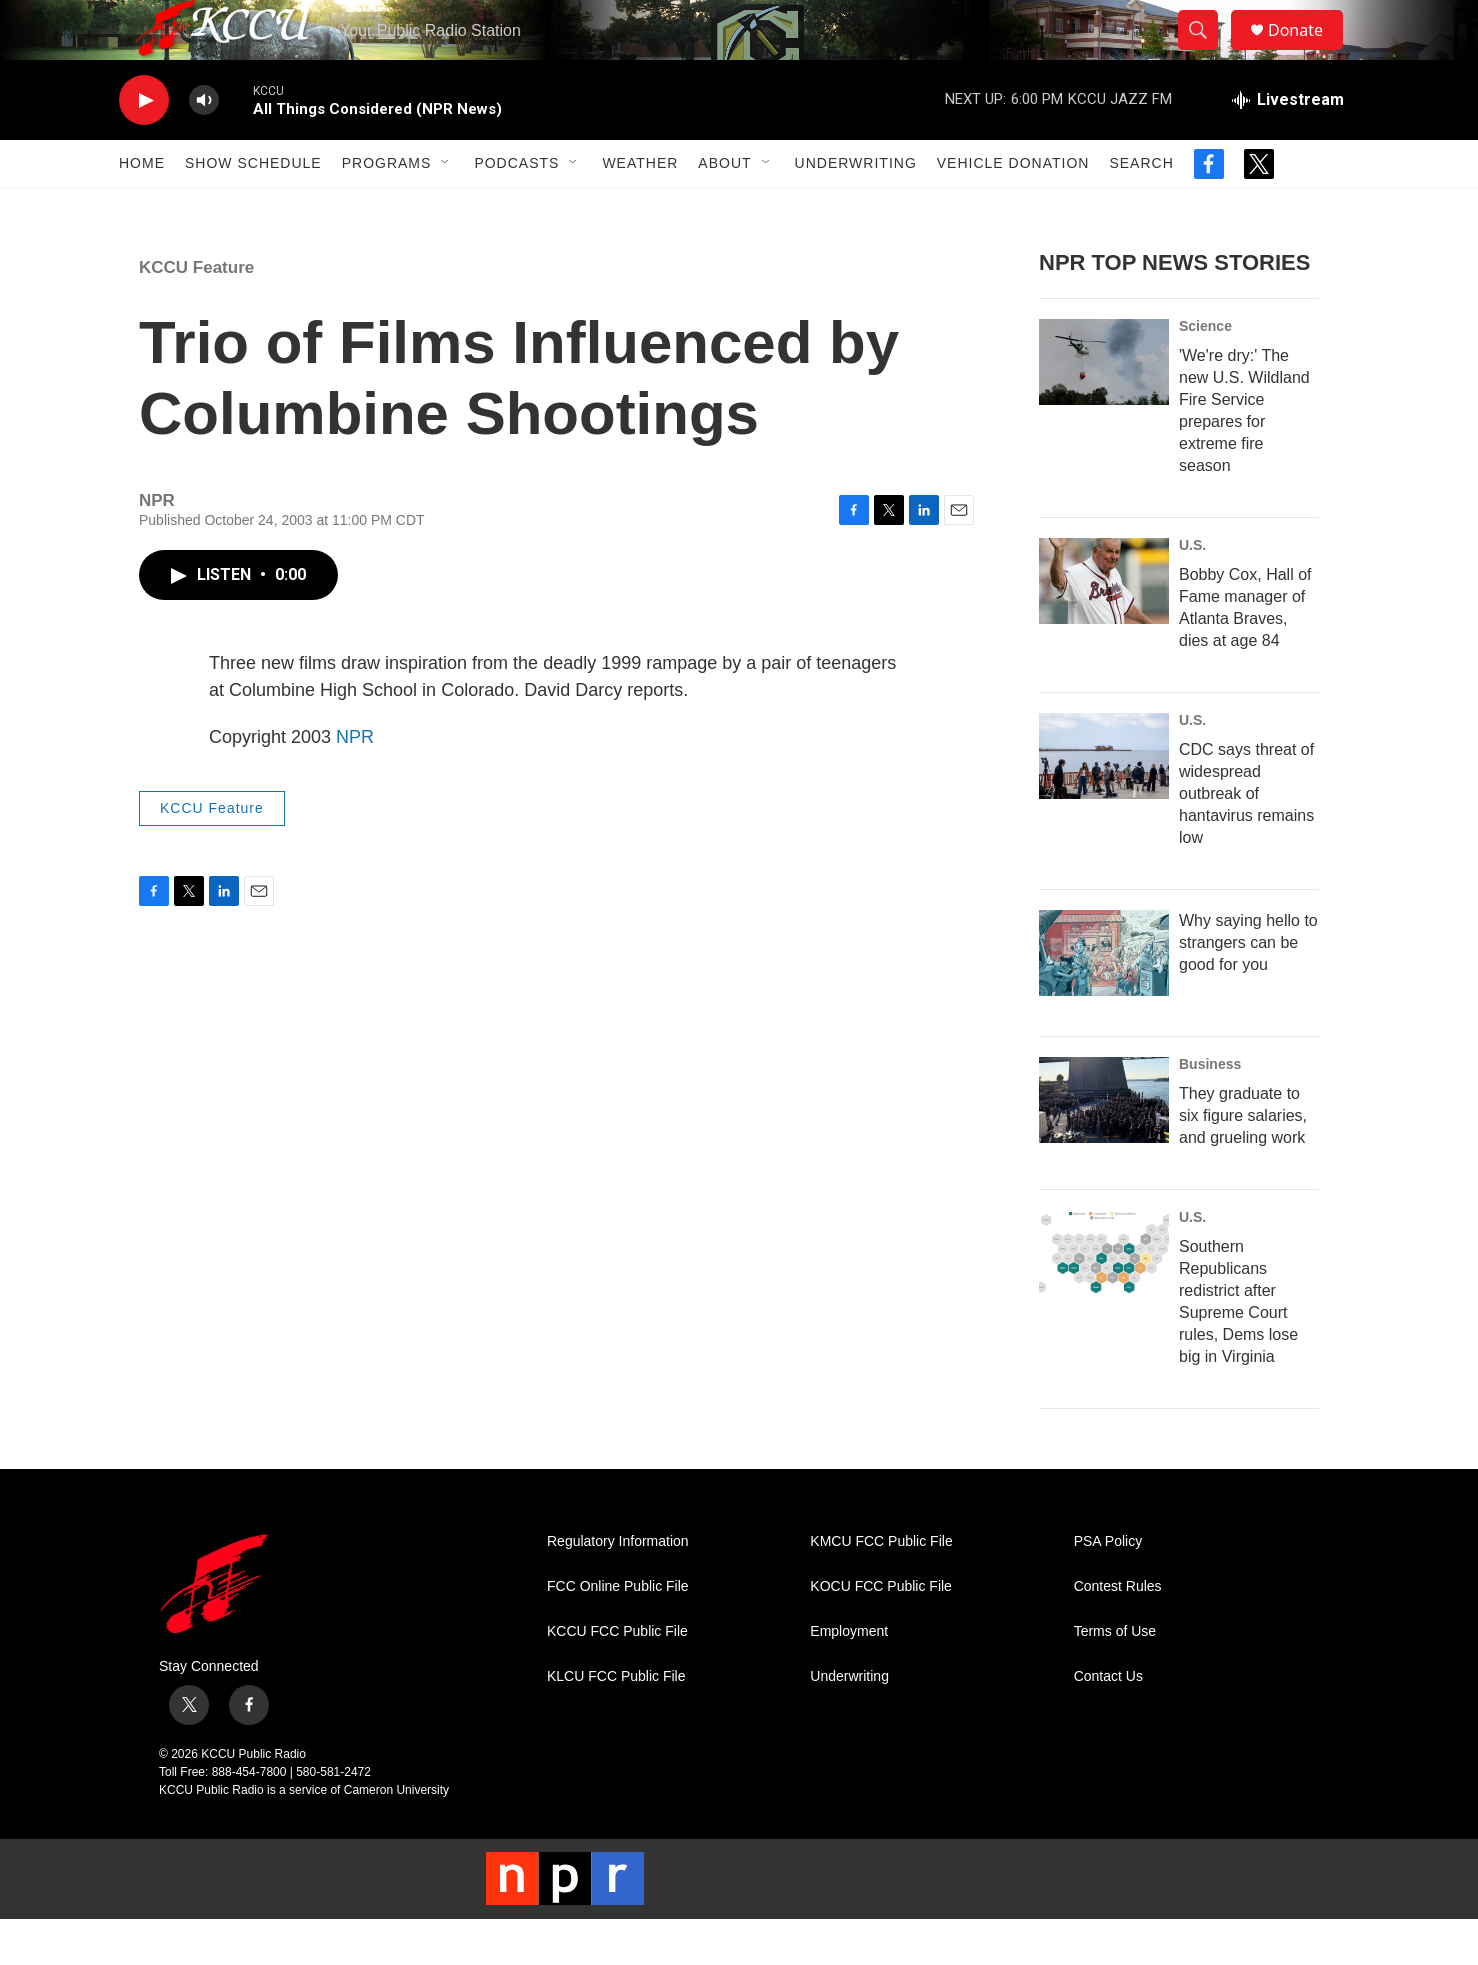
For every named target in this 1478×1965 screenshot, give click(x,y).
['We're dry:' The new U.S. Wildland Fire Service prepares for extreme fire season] (1104, 407)
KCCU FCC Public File (617, 1676)
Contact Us (1108, 1721)
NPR (355, 782)
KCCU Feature (196, 312)
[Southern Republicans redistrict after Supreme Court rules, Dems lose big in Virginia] (1104, 1298)
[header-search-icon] (1207, 53)
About (724, 208)
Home (142, 208)
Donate (1308, 52)
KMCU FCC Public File (881, 1586)
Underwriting (856, 208)
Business (1210, 1109)
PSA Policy (1108, 1586)
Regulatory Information (618, 1586)
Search (1141, 208)
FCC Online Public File (618, 1631)
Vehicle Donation (1013, 208)
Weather (640, 208)
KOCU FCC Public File (881, 1631)
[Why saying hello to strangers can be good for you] (1104, 998)
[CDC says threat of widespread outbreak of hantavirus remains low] (1104, 801)
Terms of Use (1115, 1676)
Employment (849, 1676)
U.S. (1192, 590)
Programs (387, 208)
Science (1205, 371)
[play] (144, 145)
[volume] (204, 145)
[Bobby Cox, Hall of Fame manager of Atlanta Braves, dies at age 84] (1104, 626)
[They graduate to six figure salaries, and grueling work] (1104, 1145)
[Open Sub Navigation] (446, 208)
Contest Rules (1118, 1631)
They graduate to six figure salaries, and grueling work (1243, 1160)
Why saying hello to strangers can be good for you (1248, 987)
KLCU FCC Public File (616, 1721)
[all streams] (1288, 145)
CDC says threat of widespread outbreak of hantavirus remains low (1246, 838)
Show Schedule (253, 208)
